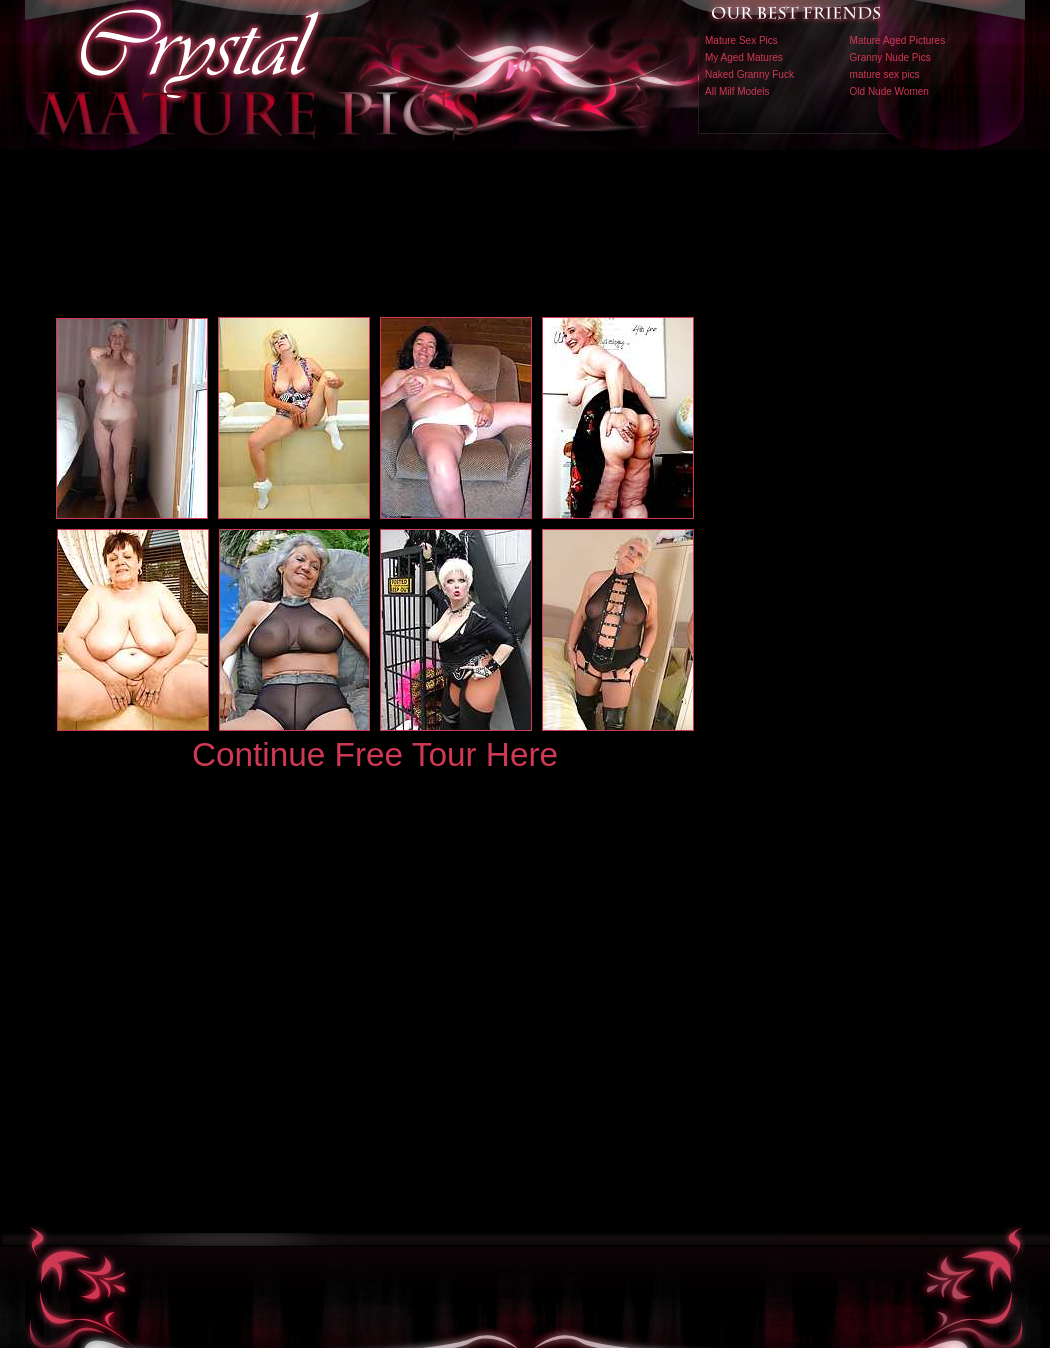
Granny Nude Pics (890, 57)
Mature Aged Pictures (898, 40)
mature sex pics (885, 74)
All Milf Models (737, 91)
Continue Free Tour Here (375, 754)
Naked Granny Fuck (749, 74)
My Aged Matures (744, 57)
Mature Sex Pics (741, 40)
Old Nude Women (889, 91)
